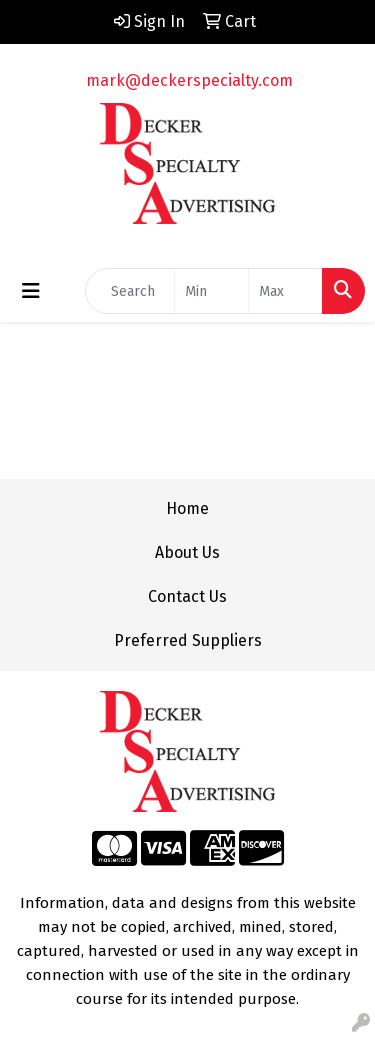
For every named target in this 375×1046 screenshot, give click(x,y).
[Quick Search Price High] (285, 291)
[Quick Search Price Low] (211, 291)
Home (187, 508)
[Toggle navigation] (31, 291)
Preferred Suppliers (188, 640)
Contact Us (187, 596)
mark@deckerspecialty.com (189, 80)
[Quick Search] (130, 291)
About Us (187, 552)
